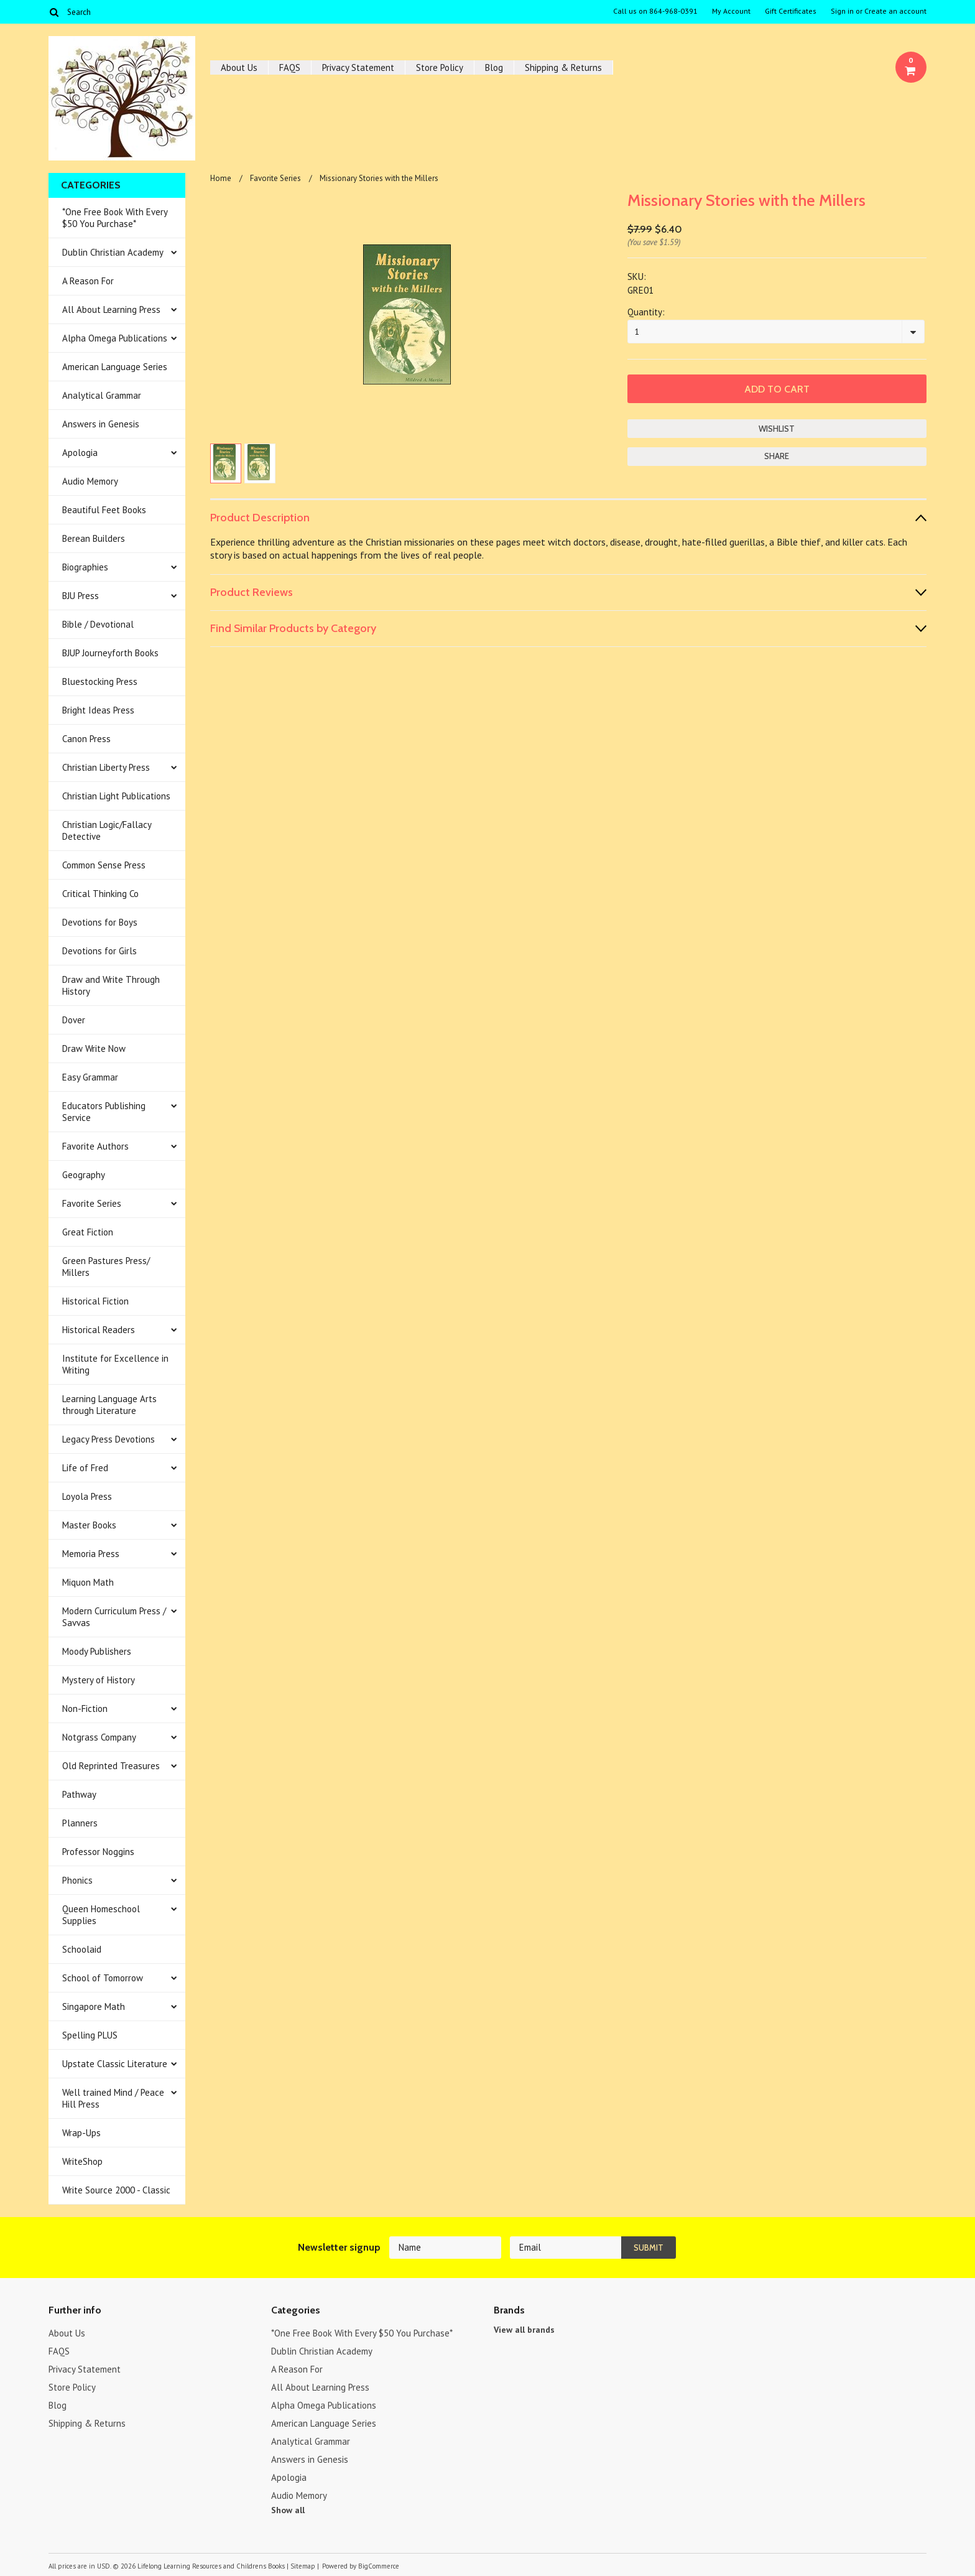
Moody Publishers (96, 1651)
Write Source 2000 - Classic (116, 2190)
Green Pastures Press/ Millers (106, 1266)
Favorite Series (91, 1203)
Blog (494, 67)
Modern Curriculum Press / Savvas (114, 1617)
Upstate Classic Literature (114, 2064)
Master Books (89, 1525)
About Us (239, 67)
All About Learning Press (111, 309)
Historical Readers (98, 1330)
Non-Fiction (85, 1708)
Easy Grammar (90, 1077)
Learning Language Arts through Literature (109, 1404)
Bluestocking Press (99, 681)
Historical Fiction (95, 1301)
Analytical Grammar (101, 395)
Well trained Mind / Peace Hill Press (113, 2098)
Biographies (85, 567)
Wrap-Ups (81, 2133)
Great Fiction (87, 1232)
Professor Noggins (98, 1852)
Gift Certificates (790, 11)
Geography (83, 1175)
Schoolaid (81, 1949)
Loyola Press (87, 1496)
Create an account (895, 11)
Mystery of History (98, 1680)
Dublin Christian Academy (113, 252)
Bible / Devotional (98, 624)
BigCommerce (378, 2566)
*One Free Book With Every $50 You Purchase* (115, 218)
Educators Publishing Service (104, 1111)
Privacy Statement (358, 67)
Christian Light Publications (116, 796)
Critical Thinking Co (100, 894)
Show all (288, 2510)
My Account (731, 11)
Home (220, 178)
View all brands (524, 2329)
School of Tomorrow (102, 1978)
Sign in (842, 11)
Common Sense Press (104, 865)
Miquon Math (88, 1582)
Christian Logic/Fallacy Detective (107, 830)
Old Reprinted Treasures (111, 1766)
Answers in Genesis (100, 424)
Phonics (77, 1880)
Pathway (79, 1794)
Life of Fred (85, 1468)
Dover (73, 1020)
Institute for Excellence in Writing (115, 1364)
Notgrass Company (99, 1737)
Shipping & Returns (563, 67)
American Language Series (114, 367)
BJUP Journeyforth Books (110, 653)
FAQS (289, 67)
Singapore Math (93, 2006)
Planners (80, 1823)
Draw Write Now (94, 1048)
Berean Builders (93, 538)
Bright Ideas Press (98, 710)
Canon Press (86, 739)
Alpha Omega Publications (114, 338)
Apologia (80, 452)
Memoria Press (90, 1554)
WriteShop (82, 2161)
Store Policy (439, 67)
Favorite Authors (95, 1146)
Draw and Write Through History (111, 985)
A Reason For (88, 281)
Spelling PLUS (90, 2035)
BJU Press (80, 596)
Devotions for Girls (99, 951)
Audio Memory (90, 481)
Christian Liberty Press (106, 767)
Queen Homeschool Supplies (101, 1915)
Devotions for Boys (99, 922)
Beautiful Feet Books (104, 510)
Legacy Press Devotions (108, 1439)
